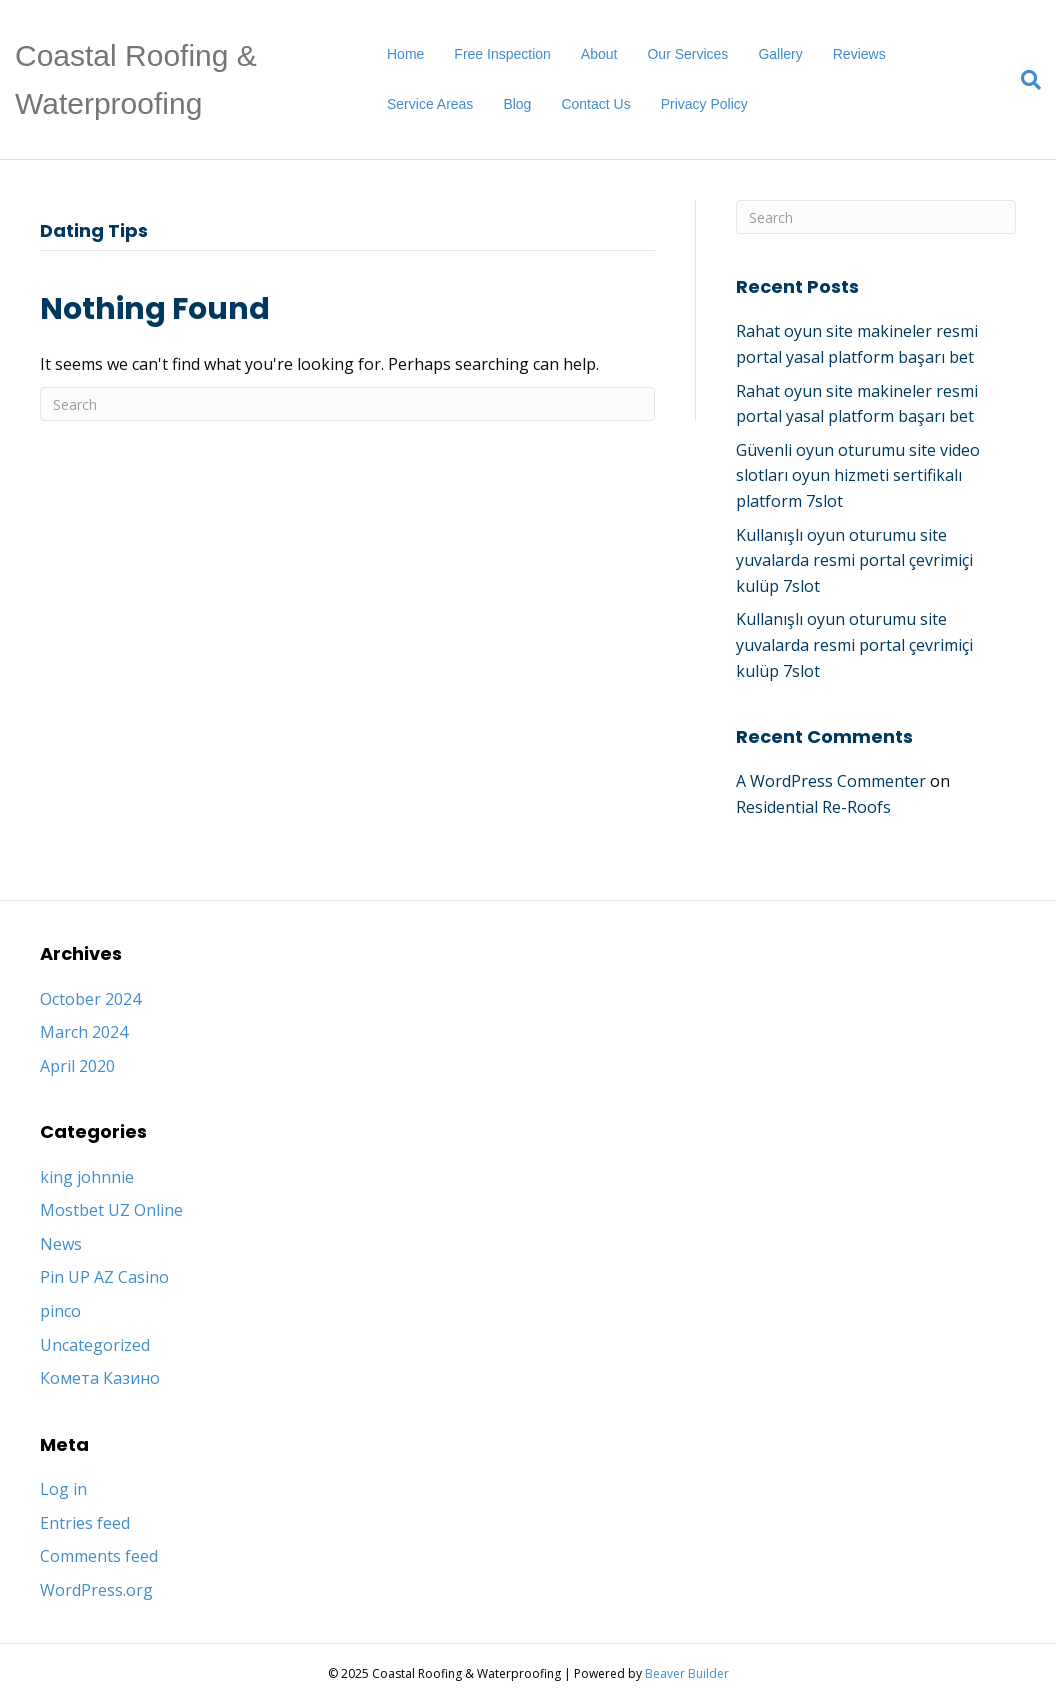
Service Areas (430, 104)
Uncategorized (95, 1345)
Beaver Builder (687, 1673)
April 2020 (77, 1066)
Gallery (780, 54)
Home (405, 54)
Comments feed (99, 1556)
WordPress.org (96, 1590)
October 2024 (90, 999)
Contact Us (595, 104)
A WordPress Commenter (831, 781)
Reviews (859, 54)
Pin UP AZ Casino (104, 1277)
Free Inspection (502, 54)
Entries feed (85, 1523)
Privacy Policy (704, 104)
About (599, 54)
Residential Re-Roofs (813, 807)
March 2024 (84, 1032)
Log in (63, 1489)
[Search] (1023, 80)
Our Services (687, 54)
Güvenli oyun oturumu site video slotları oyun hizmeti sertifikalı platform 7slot (858, 475)
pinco (60, 1311)
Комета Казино (100, 1378)
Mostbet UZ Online (111, 1210)
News (61, 1244)
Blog (517, 104)
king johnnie (87, 1177)
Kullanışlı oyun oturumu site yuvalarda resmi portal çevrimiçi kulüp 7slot (854, 560)
